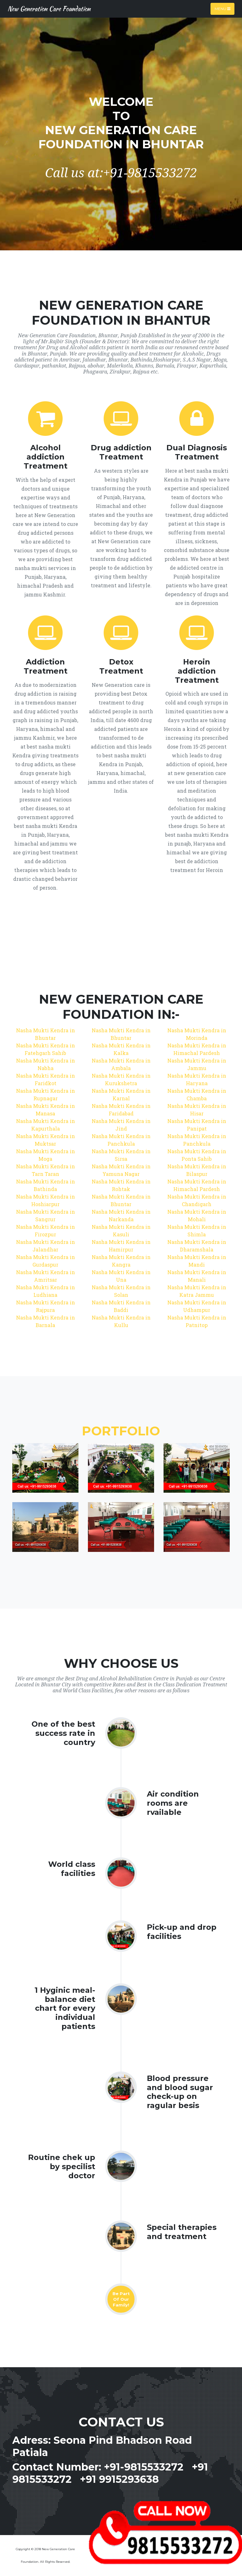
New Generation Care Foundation (49, 8)
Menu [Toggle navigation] (222, 8)
